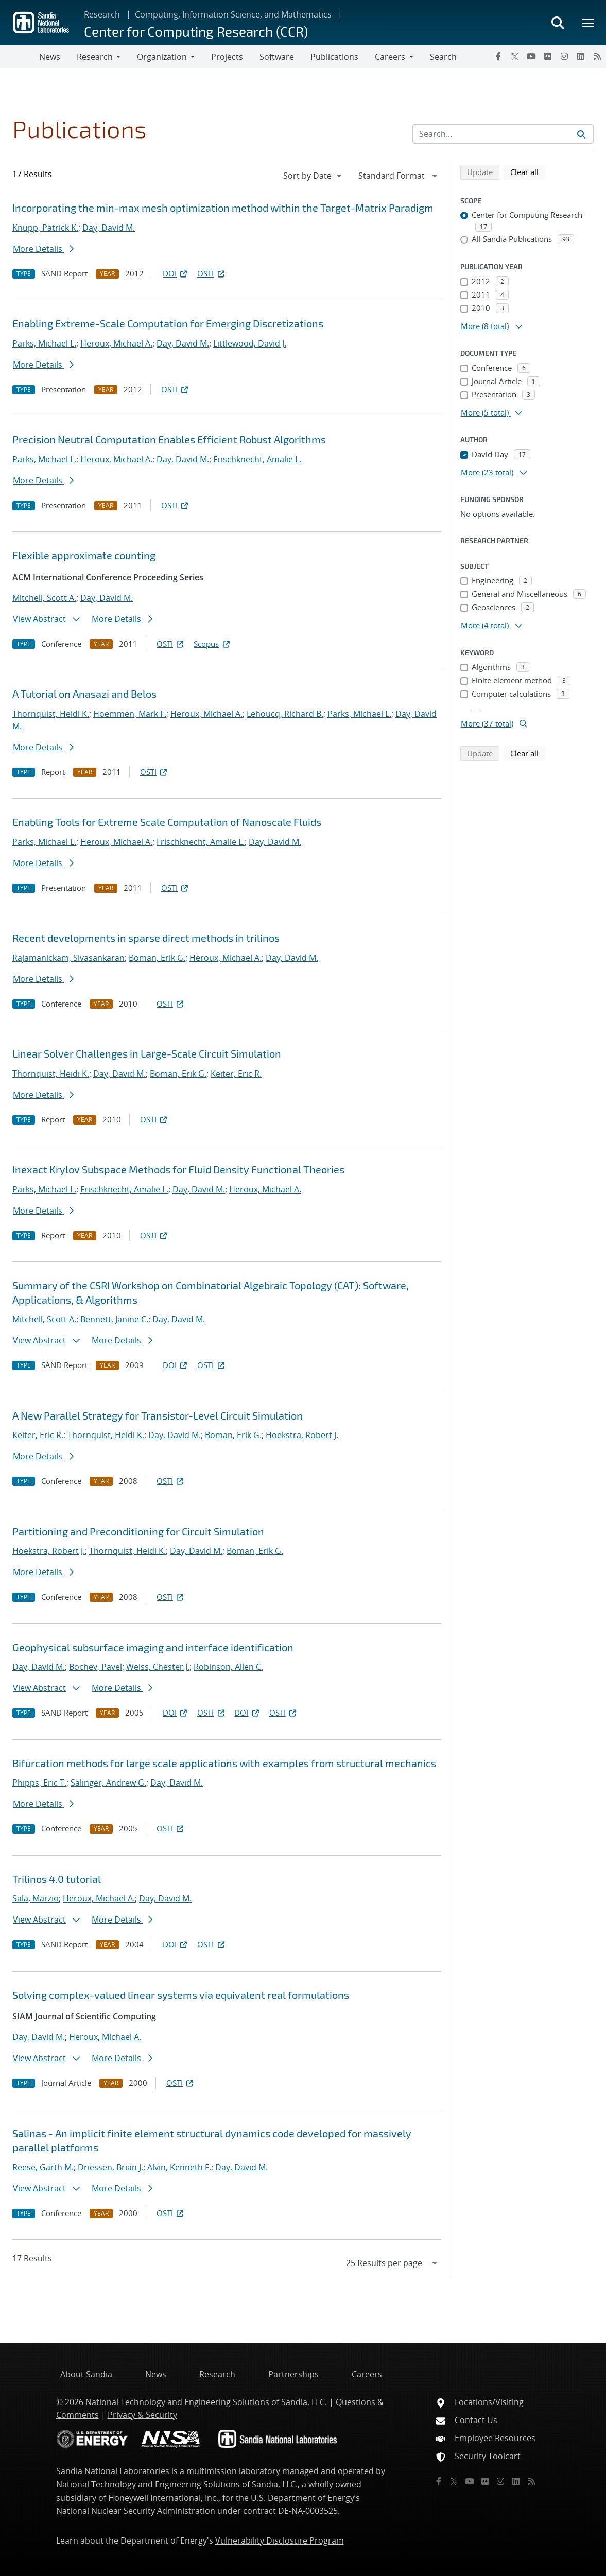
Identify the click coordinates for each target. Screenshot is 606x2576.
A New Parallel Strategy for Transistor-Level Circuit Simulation (157, 1415)
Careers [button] (390, 56)
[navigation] (313, 175)
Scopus (212, 643)
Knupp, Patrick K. (45, 227)
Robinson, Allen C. (228, 1666)
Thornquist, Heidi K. (50, 713)
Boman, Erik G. (157, 957)
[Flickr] (548, 56)
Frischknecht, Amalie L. (257, 459)
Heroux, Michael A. (116, 343)
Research (102, 14)
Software (276, 56)
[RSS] (597, 56)
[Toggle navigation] (19, 56)
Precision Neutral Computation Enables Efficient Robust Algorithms (169, 439)
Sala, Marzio (35, 1898)
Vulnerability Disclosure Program (279, 2540)
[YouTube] (531, 56)
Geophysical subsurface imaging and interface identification (152, 1647)
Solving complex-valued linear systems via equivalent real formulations (180, 1995)
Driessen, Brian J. (110, 2167)
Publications (334, 56)
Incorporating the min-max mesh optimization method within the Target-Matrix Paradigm (223, 207)
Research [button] (95, 56)
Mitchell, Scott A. (44, 597)
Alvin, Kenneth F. (179, 2167)
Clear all (527, 171)
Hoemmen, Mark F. (129, 713)
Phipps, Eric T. (39, 1782)
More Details (43, 248)
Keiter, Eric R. (236, 1073)
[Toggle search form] (557, 22)
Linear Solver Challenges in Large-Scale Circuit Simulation (146, 1053)
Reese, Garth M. (43, 2167)
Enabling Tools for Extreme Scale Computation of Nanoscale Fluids (166, 822)
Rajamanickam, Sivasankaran (68, 957)
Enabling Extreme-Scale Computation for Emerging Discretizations (167, 323)
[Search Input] (503, 134)
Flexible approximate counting (83, 555)
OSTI (211, 273)
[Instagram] (564, 56)
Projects (227, 56)
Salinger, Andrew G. (108, 1782)
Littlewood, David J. (249, 343)
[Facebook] (498, 56)
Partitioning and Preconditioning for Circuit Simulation (138, 1531)
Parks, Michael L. (44, 343)
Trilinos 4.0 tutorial (56, 1879)
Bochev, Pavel (95, 1666)
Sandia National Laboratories (112, 2471)
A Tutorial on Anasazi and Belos (84, 693)
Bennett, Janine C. (114, 1319)
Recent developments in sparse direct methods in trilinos (146, 937)
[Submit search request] (581, 134)
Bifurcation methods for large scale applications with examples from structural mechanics (224, 1763)
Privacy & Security (142, 2415)
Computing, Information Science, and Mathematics (233, 14)
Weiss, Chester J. (157, 1666)
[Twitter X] (515, 56)
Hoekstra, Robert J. (302, 1435)
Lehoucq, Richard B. (285, 713)
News (49, 56)
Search (443, 56)
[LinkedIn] (580, 56)
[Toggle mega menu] (588, 22)
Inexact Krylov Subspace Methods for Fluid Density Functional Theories (178, 1169)
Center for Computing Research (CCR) (196, 31)
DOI (176, 273)
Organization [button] (162, 56)
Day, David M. (108, 227)
